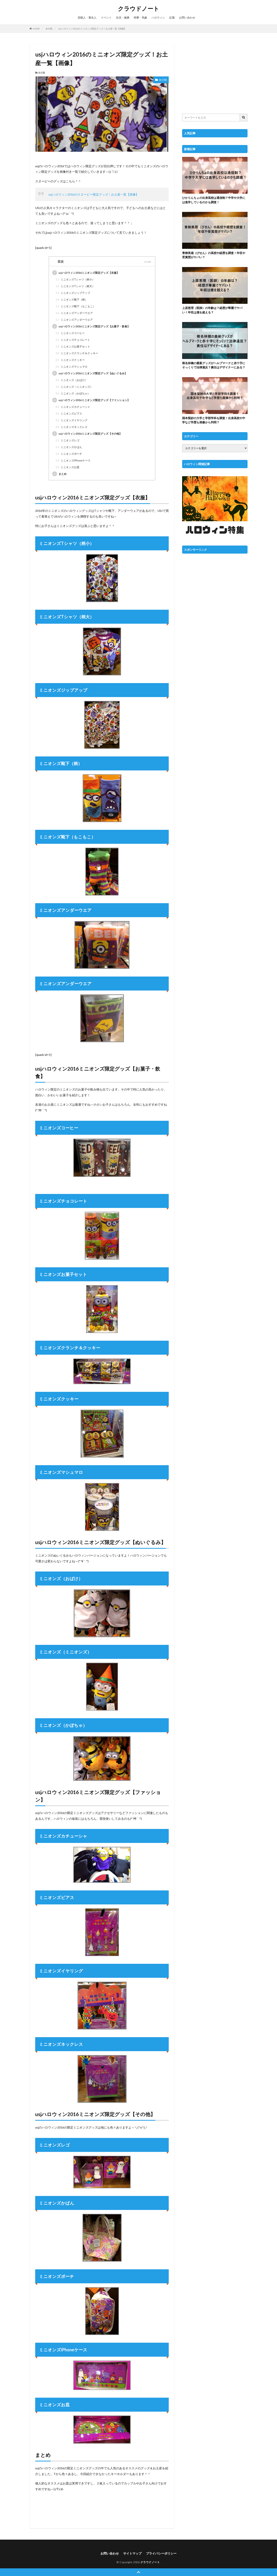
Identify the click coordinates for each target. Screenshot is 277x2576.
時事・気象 (140, 17)
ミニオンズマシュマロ (71, 366)
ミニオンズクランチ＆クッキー (76, 353)
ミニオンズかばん (68, 447)
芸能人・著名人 (87, 17)
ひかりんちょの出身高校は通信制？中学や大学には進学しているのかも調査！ (213, 200)
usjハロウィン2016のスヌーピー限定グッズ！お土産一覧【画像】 (94, 194)
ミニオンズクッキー (70, 359)
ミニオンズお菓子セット (72, 346)
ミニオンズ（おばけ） (71, 380)
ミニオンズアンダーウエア (74, 313)
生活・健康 (122, 17)
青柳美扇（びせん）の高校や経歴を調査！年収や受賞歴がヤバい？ (213, 255)
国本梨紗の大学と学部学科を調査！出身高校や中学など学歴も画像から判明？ (213, 420)
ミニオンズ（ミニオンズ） (74, 386)
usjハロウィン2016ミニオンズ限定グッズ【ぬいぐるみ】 (89, 373)
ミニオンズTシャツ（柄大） (75, 286)
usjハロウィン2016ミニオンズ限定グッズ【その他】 (87, 433)
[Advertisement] (215, 76)
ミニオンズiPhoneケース (72, 460)
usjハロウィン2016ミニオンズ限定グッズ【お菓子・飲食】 (91, 326)
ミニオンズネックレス (71, 426)
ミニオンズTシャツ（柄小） (75, 279)
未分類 (49, 28)
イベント (106, 17)
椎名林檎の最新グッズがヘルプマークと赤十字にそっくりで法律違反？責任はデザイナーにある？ (213, 365)
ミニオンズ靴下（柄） (71, 299)
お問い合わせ (187, 17)
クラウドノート (138, 8)
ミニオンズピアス (68, 413)
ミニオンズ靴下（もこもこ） (75, 306)
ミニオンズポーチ (68, 453)
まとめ (59, 473)
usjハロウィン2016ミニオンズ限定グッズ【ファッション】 (91, 400)
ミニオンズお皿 (67, 467)
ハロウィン (158, 17)
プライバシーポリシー (161, 2553)
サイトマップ (132, 2553)
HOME (36, 28)
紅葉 (172, 17)
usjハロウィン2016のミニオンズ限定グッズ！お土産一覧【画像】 (92, 28)
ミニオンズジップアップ (72, 292)
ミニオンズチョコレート (72, 339)
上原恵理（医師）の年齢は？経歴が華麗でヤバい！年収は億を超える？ (212, 310)
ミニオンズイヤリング (71, 420)
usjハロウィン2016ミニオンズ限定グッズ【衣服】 (85, 272)
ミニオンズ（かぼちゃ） (72, 393)
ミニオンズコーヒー (70, 333)
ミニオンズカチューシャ (72, 406)
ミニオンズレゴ (67, 440)
